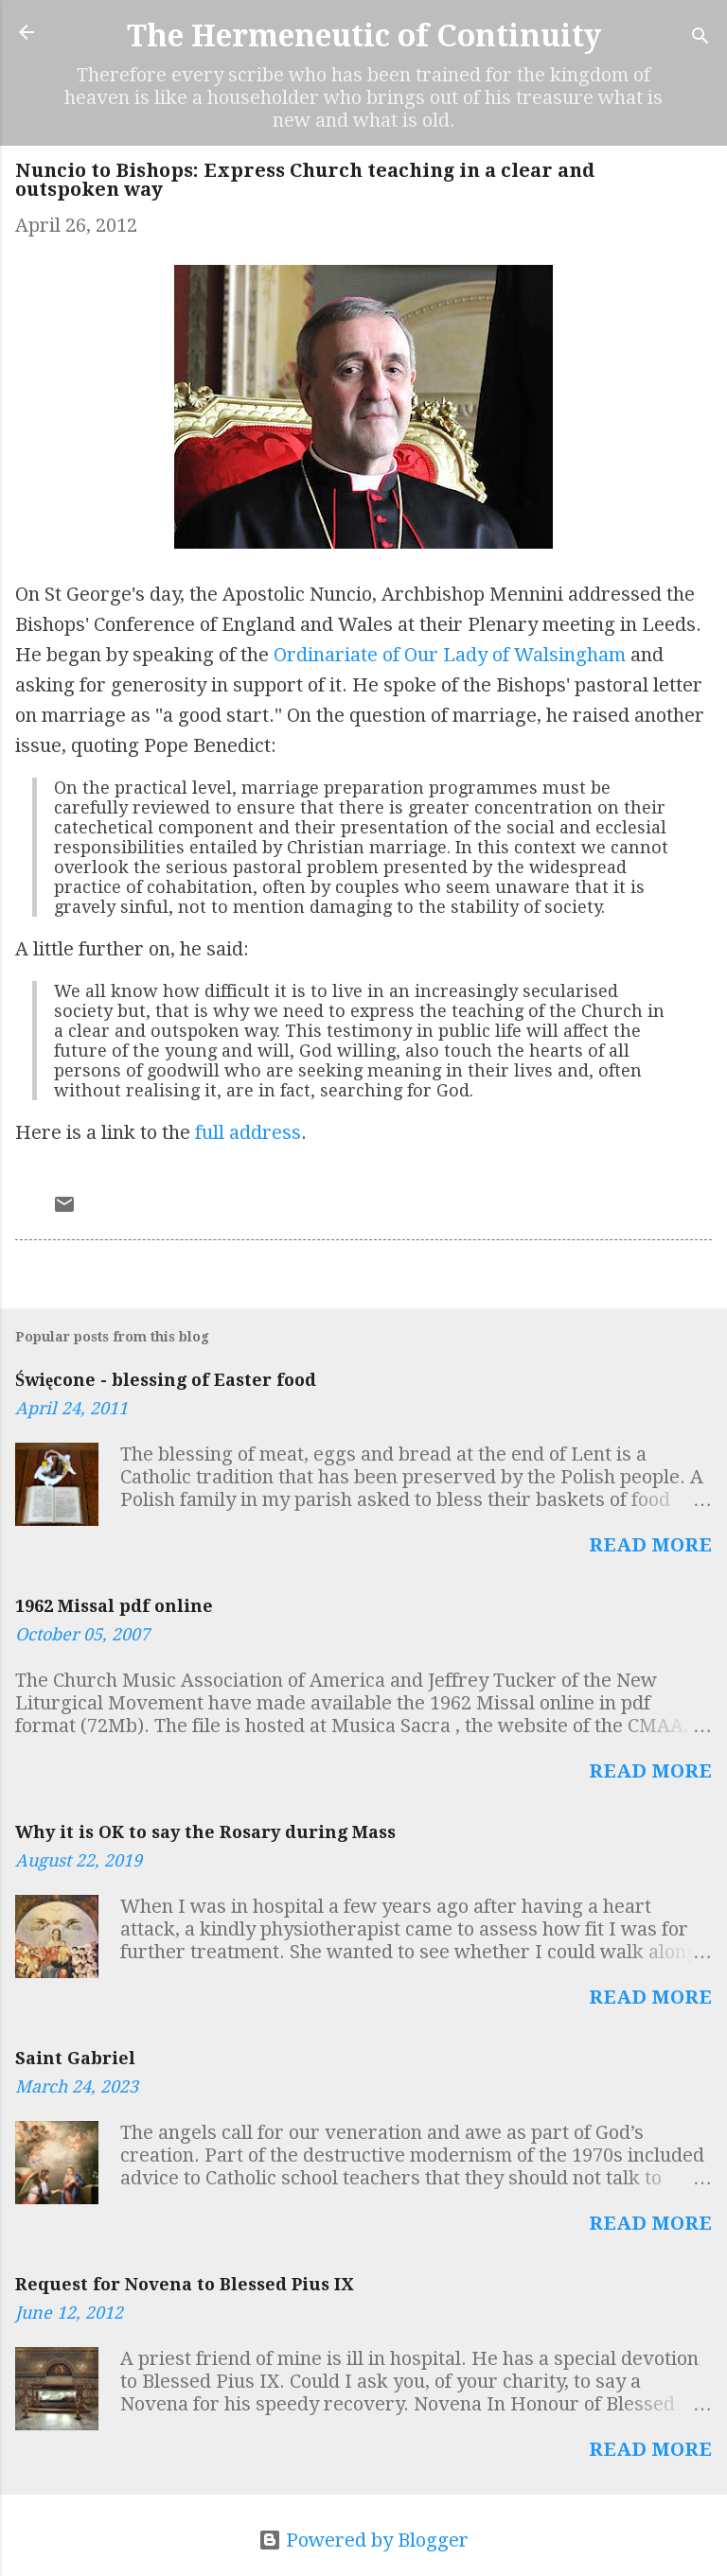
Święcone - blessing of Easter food (165, 1380)
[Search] (700, 38)
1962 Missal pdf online (114, 1606)
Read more (650, 1544)
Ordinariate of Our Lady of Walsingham (450, 654)
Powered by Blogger (363, 2540)
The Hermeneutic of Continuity (364, 36)
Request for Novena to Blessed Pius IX (184, 2284)
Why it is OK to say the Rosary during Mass (205, 1832)
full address (248, 1132)
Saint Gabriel (75, 2058)
